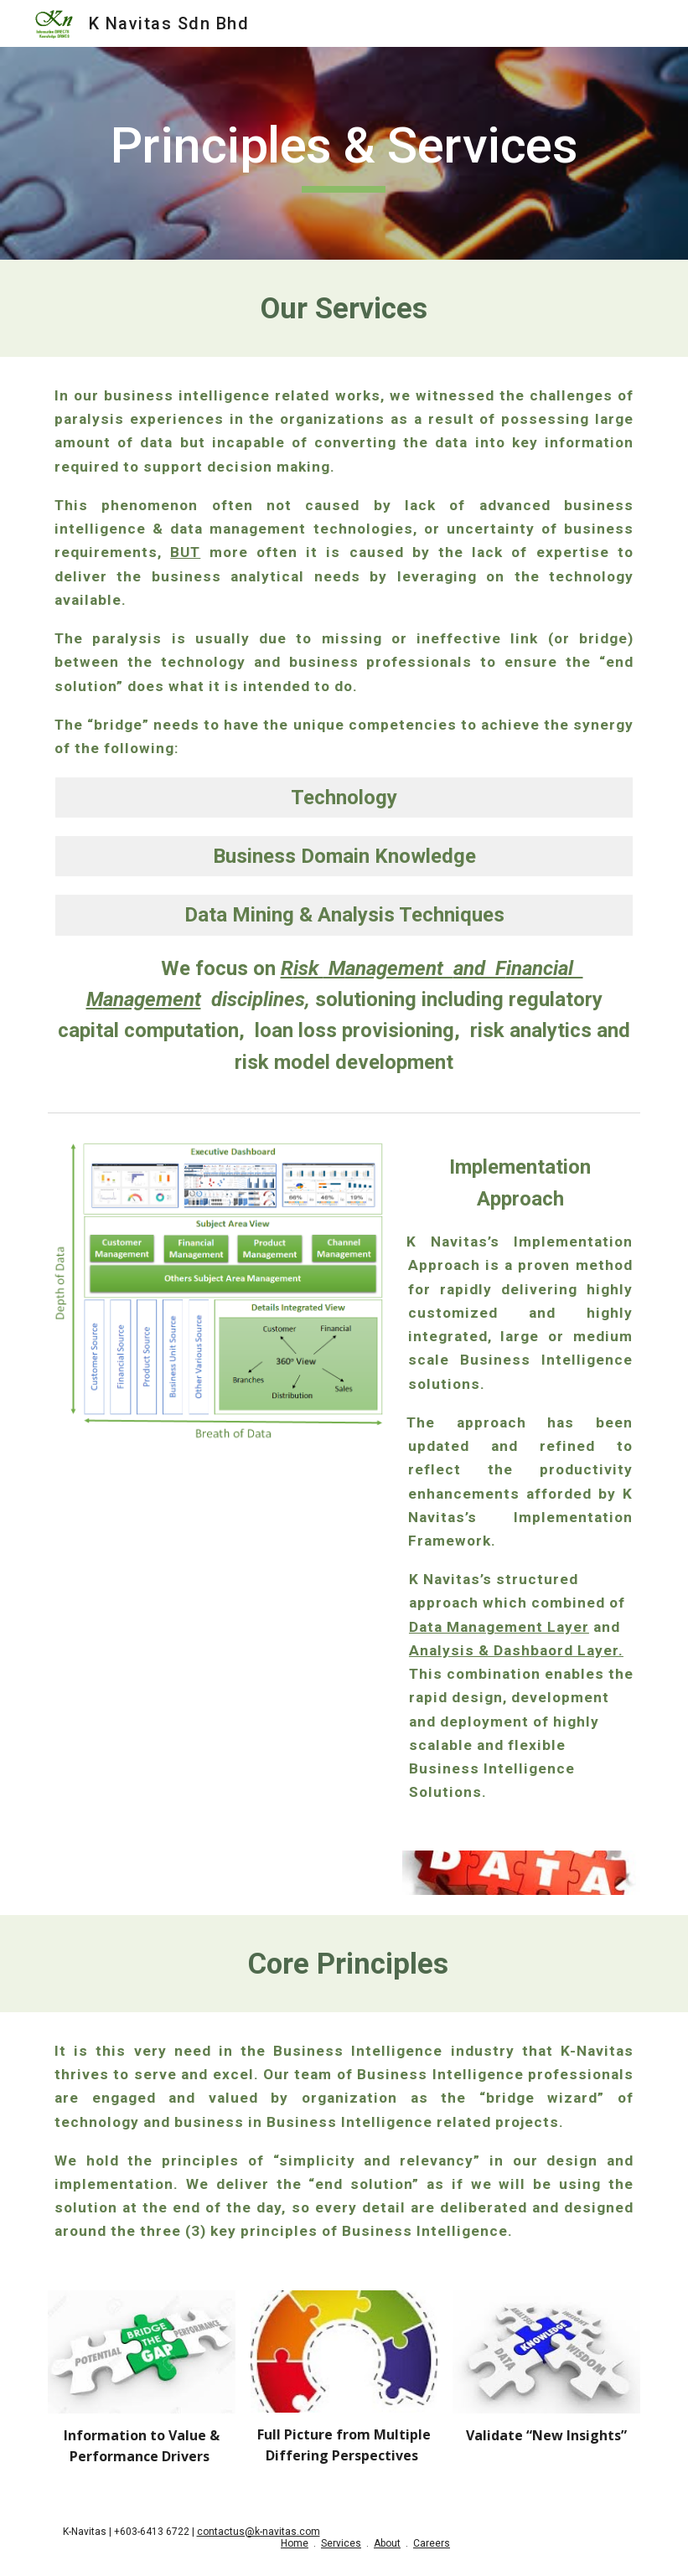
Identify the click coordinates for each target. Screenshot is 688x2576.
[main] (343, 153)
